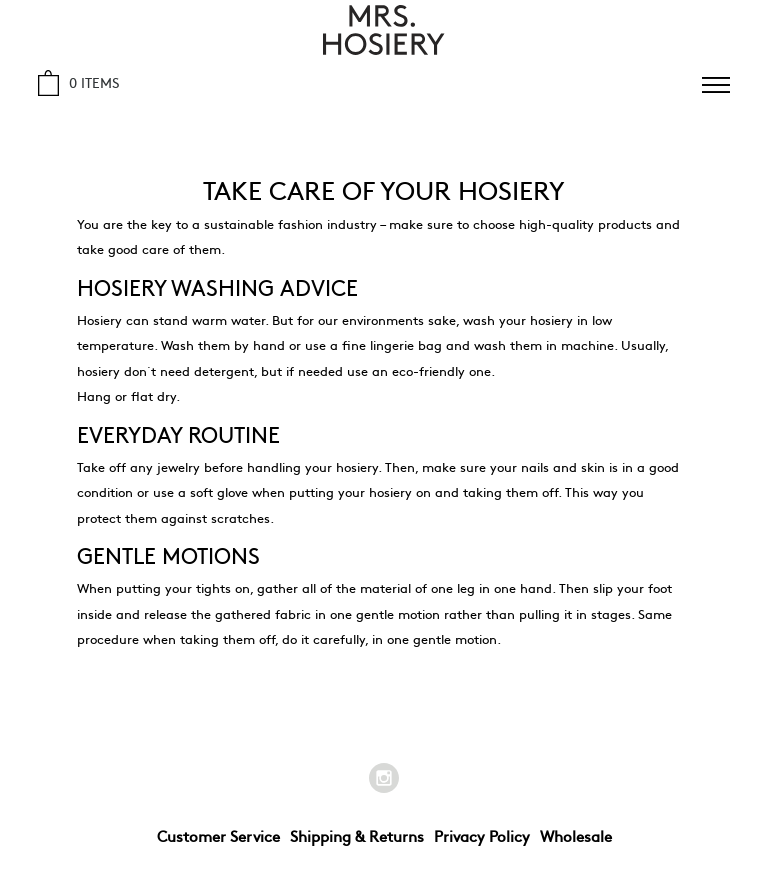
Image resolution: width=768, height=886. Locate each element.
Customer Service (218, 835)
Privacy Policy (482, 835)
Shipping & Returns (357, 835)
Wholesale (576, 835)
